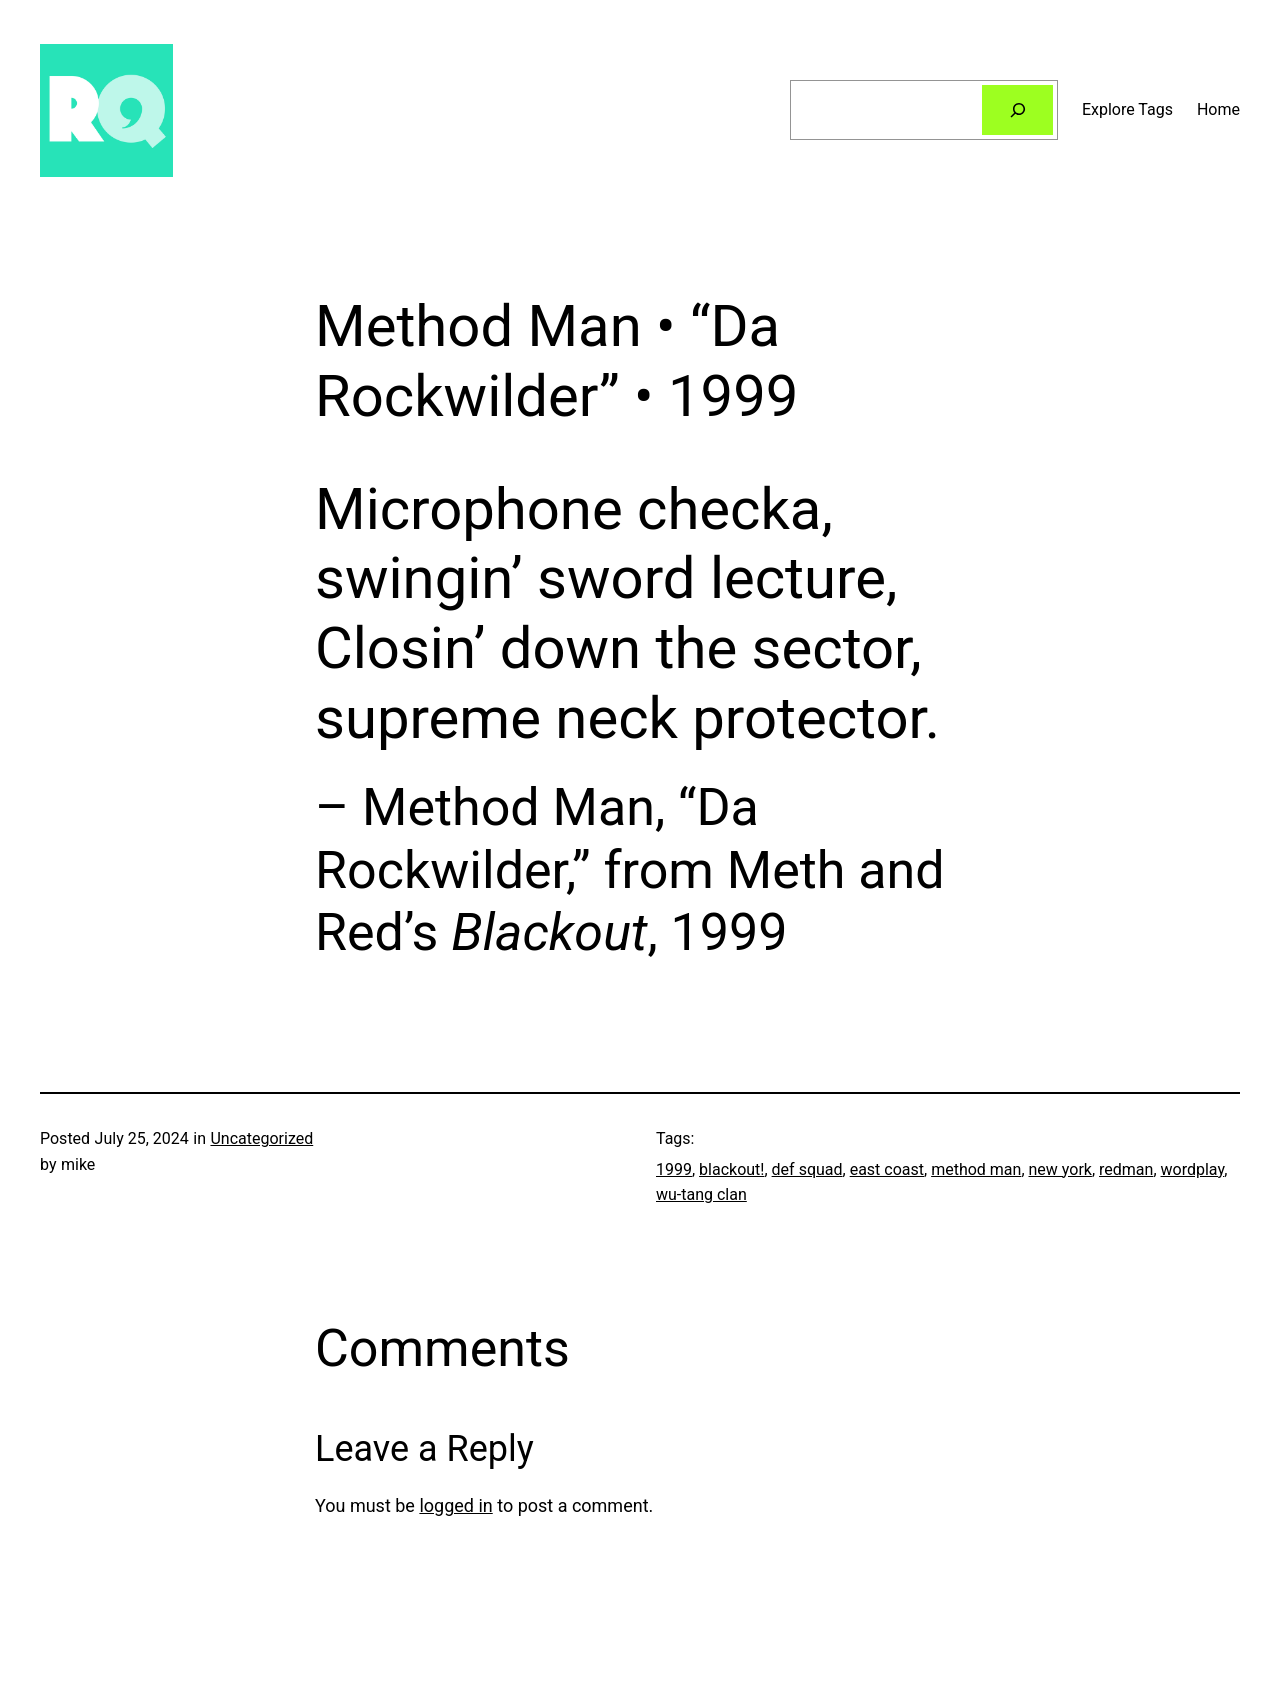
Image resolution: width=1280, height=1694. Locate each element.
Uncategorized (261, 1138)
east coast (887, 1169)
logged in (455, 1505)
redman (1126, 1169)
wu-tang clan (701, 1194)
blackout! (731, 1169)
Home (1218, 109)
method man (976, 1169)
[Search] (1017, 109)
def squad (807, 1169)
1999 (674, 1169)
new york (1060, 1169)
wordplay (1193, 1169)
